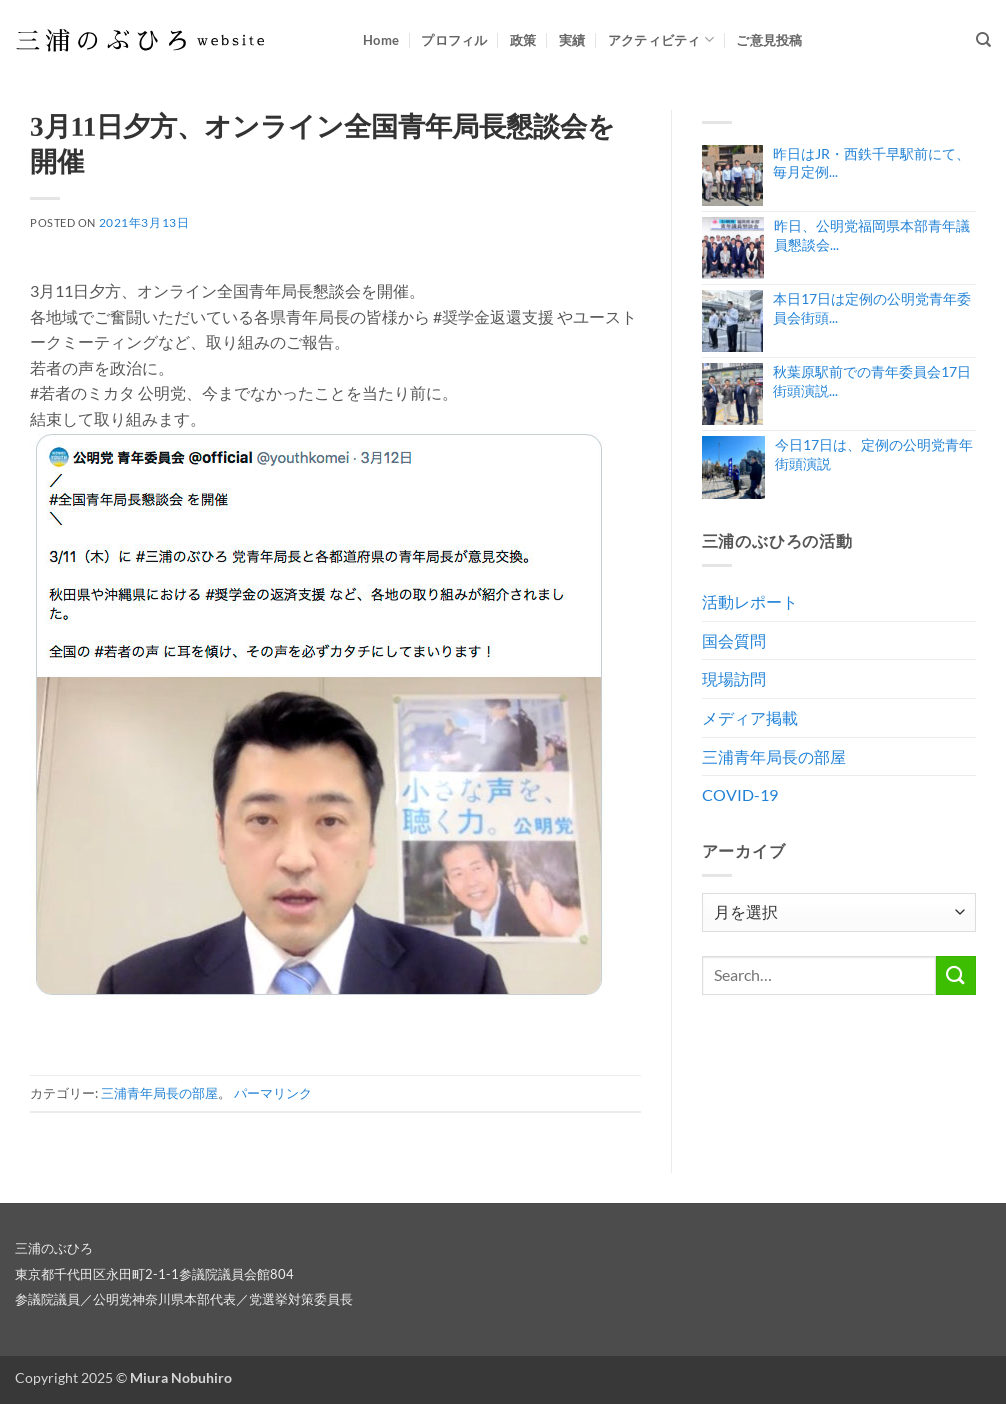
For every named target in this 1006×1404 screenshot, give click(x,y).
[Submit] (956, 975)
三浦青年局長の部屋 (159, 1093)
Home (381, 40)
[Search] (983, 40)
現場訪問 (734, 678)
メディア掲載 (750, 717)
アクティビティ (661, 39)
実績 (572, 40)
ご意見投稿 (769, 40)
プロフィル (454, 40)
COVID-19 (740, 794)
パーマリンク (273, 1093)
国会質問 (734, 640)
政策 (523, 40)
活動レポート (750, 601)
